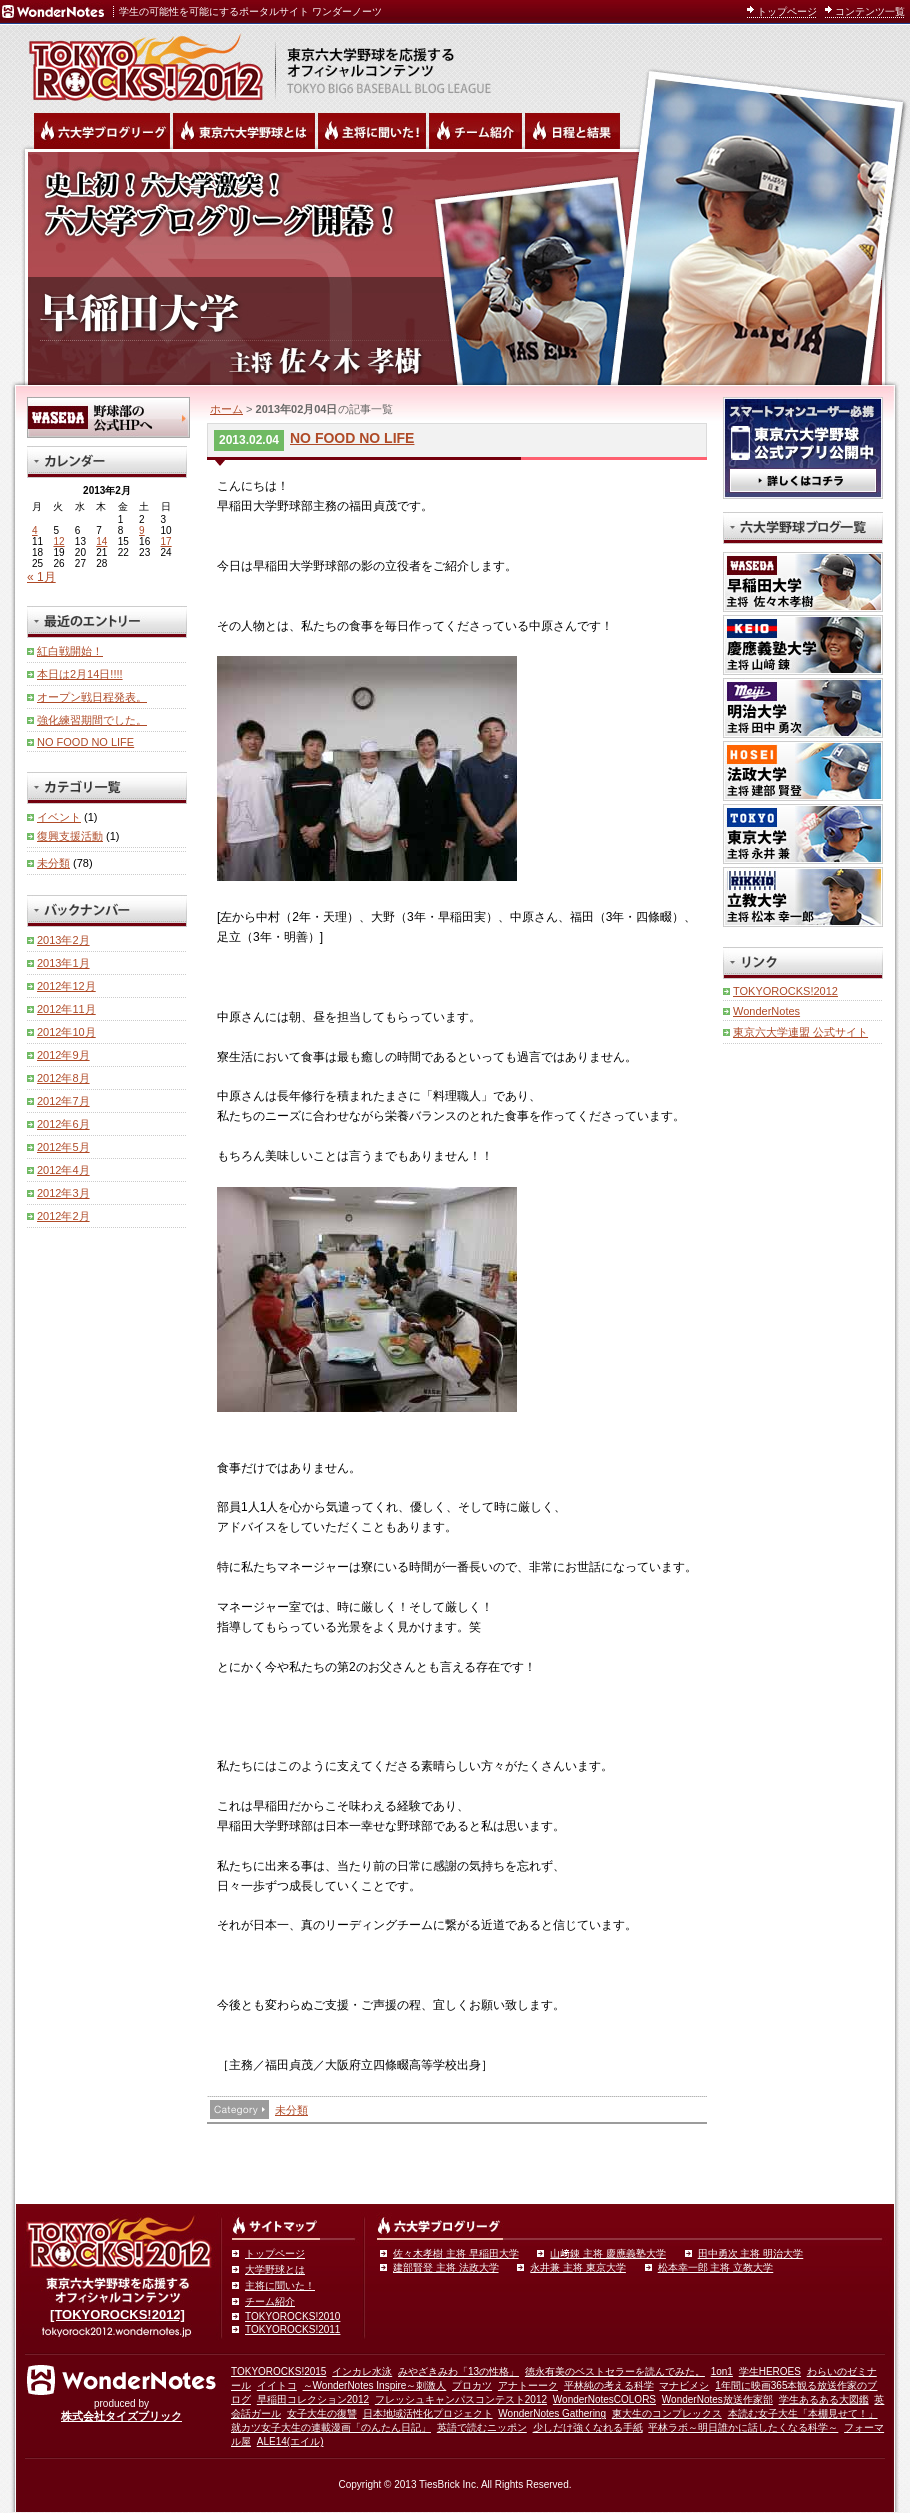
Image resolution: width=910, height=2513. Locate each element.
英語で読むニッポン (482, 2427)
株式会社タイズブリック (121, 2416)
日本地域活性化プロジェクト (428, 2413)
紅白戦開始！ (70, 651)
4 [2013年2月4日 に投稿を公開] (35, 530)
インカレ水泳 (362, 2371)
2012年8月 (63, 1078)
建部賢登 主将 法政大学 (446, 2267)
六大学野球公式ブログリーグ (102, 131)
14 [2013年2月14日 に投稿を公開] (101, 541)
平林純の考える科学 (609, 2385)
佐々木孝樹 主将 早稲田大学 (456, 2253)
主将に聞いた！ (280, 2285)
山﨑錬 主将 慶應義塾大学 (608, 2253)
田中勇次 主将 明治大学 (751, 2253)
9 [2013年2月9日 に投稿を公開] (142, 530)
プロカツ (472, 2385)
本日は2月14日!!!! (80, 674)
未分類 (291, 2110)
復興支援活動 (70, 836)
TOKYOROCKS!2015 (278, 2371)
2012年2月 (63, 1216)
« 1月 (41, 577)
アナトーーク (528, 2385)
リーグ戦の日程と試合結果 (572, 131)
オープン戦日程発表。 (92, 697)
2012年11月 (66, 1009)
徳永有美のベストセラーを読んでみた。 (615, 2371)
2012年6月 (63, 1124)
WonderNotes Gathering (552, 2413)
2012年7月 (63, 1101)
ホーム (226, 409)
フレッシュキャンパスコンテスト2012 (461, 2399)
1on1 (722, 2371)
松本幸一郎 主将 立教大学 (716, 2267)
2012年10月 (66, 1032)
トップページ (787, 11)
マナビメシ (684, 2385)
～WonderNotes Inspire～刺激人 (375, 2385)
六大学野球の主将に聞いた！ (372, 131)
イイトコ (277, 2385)
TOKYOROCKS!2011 (292, 2329)
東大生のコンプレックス (667, 2413)
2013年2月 (63, 940)
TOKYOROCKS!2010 (292, 2316)
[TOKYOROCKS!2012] (117, 2314)
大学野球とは (275, 2269)
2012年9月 (63, 1055)
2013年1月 (63, 963)
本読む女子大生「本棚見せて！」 (803, 2413)
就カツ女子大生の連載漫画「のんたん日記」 (331, 2427)
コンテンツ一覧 (870, 11)
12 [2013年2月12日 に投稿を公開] (58, 541)
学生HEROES (770, 2371)
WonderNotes (766, 1011)
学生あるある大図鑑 (824, 2399)
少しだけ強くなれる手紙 (588, 2427)
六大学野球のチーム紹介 (475, 131)
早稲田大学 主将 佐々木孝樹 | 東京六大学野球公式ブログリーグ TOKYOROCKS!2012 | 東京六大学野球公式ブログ (455, 267)
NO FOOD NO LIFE (352, 438)
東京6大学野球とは (244, 131)
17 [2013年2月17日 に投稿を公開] (166, 541)
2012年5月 (63, 1147)
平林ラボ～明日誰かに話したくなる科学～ (743, 2427)
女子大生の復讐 (322, 2413)
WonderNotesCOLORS (604, 2399)
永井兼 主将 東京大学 (578, 2267)
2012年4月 (63, 1170)
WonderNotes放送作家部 (717, 2399)
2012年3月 (63, 1193)
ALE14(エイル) (290, 2441)
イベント (59, 817)
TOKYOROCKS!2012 (785, 991)
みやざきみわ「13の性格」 (458, 2371)
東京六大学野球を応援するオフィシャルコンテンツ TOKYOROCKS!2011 (140, 62)
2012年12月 (66, 986)
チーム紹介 (270, 2301)
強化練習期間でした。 (92, 720)
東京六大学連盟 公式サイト (800, 1032)
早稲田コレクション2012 (313, 2399)
